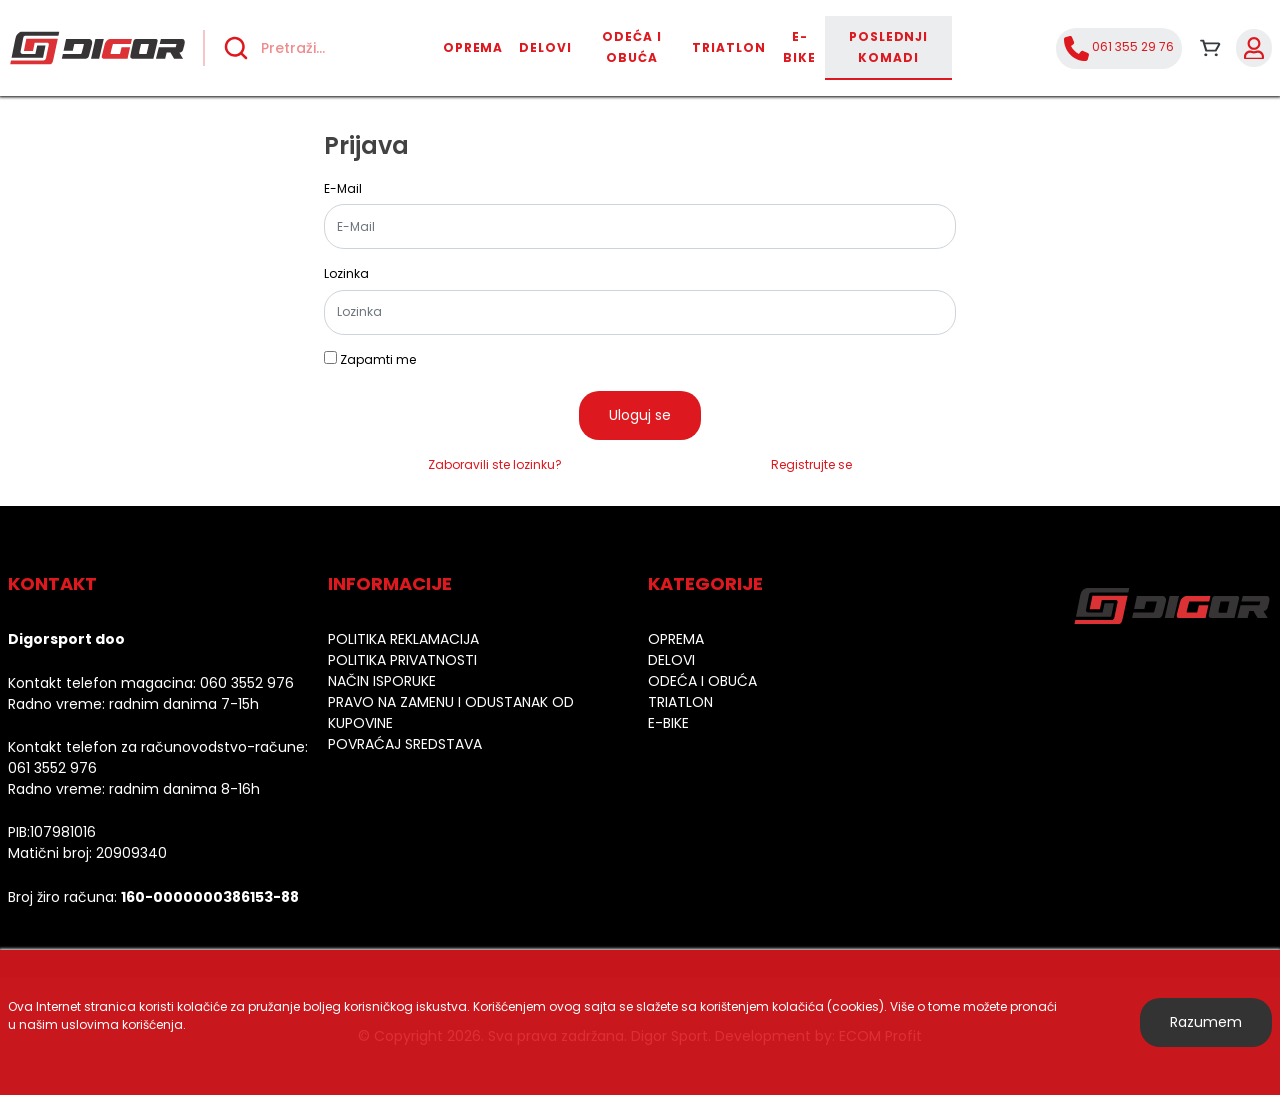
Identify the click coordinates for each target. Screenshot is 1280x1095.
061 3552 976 (52, 768)
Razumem (1206, 1022)
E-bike (799, 47)
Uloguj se (640, 415)
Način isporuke (382, 681)
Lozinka (346, 274)
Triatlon (729, 47)
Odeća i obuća (632, 47)
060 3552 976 (247, 683)
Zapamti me (378, 360)
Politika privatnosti (402, 660)
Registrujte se (811, 464)
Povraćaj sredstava (405, 744)
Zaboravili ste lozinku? (495, 464)
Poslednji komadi (889, 47)
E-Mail (343, 189)
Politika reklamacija (403, 639)
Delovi (545, 47)
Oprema (473, 47)
